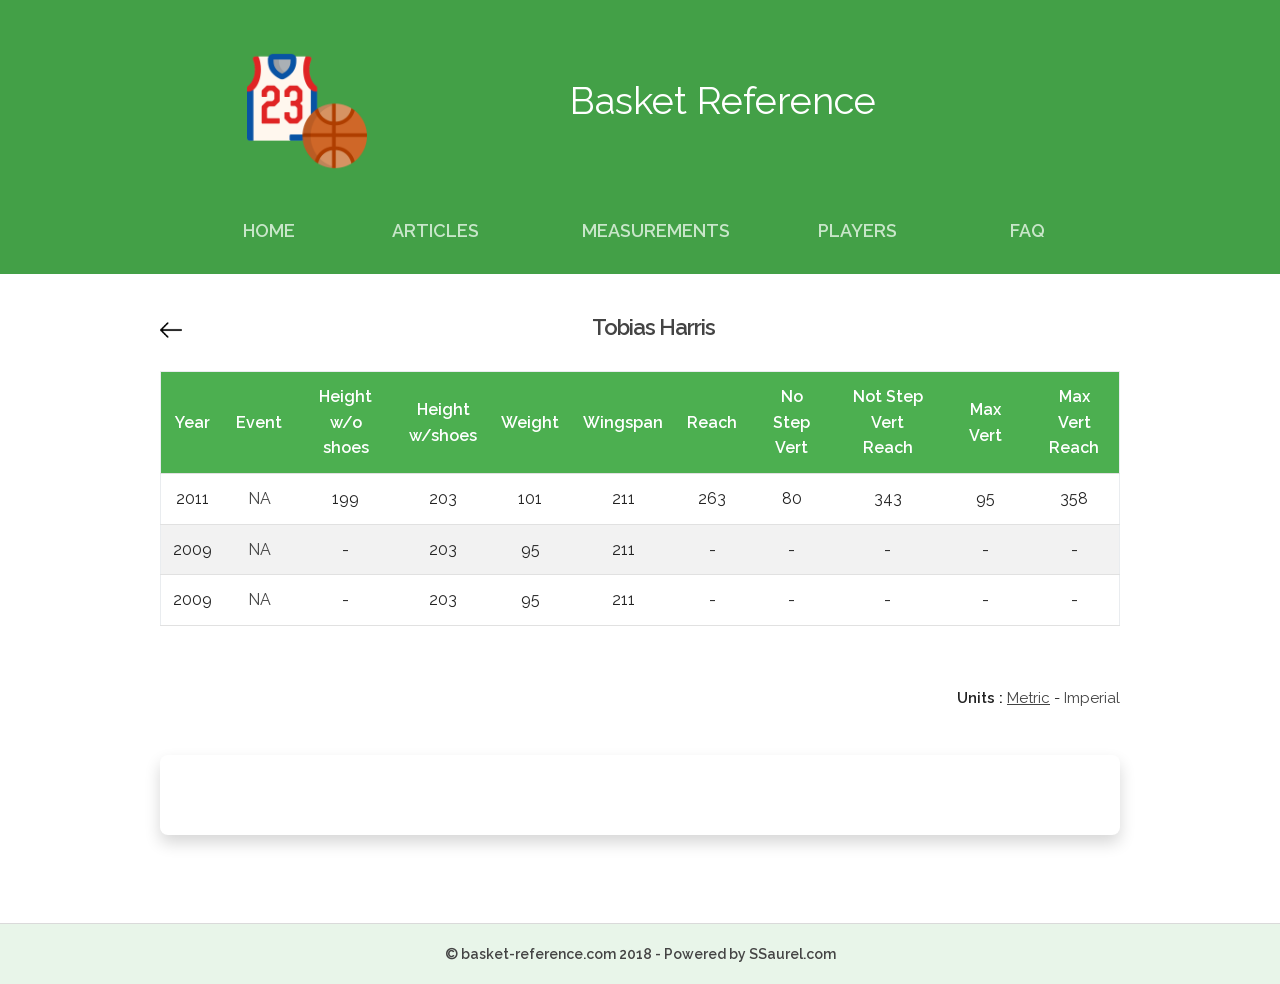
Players (857, 230)
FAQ (1027, 230)
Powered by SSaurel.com (750, 954)
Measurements (656, 230)
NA (259, 498)
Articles (435, 230)
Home (269, 230)
